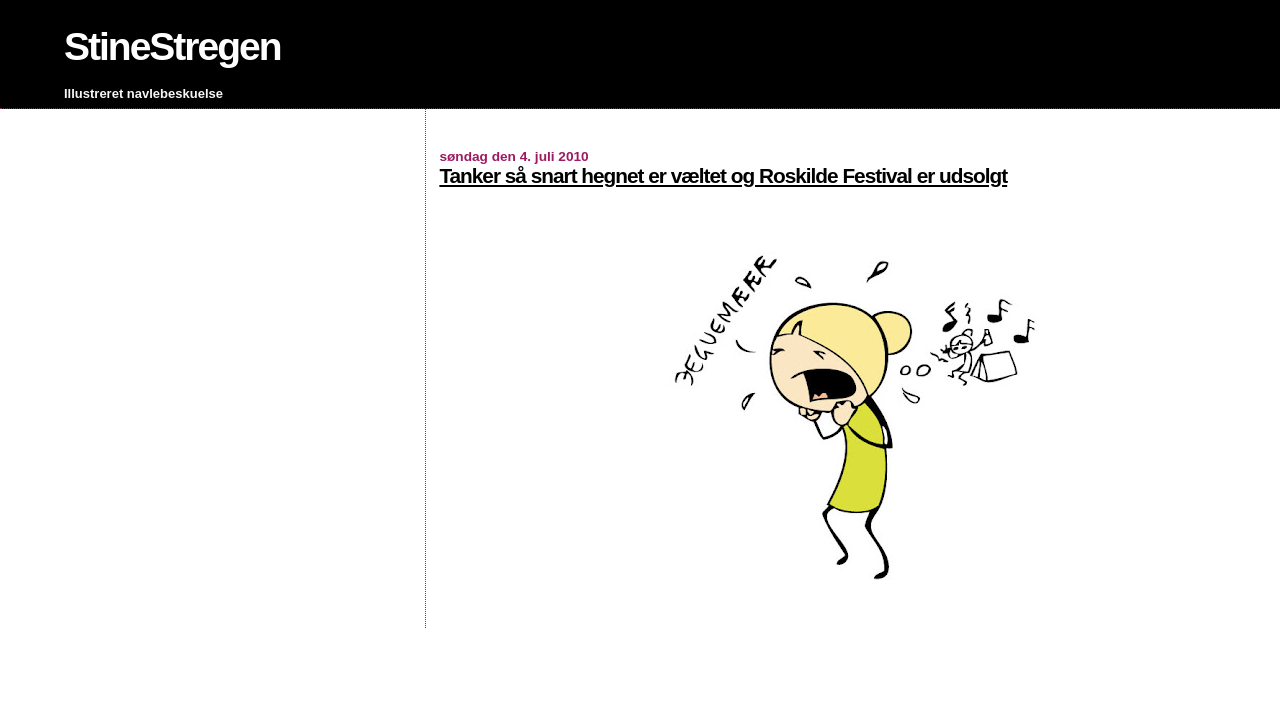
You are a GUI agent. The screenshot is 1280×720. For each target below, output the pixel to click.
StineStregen (172, 46)
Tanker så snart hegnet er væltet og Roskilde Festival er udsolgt (723, 175)
